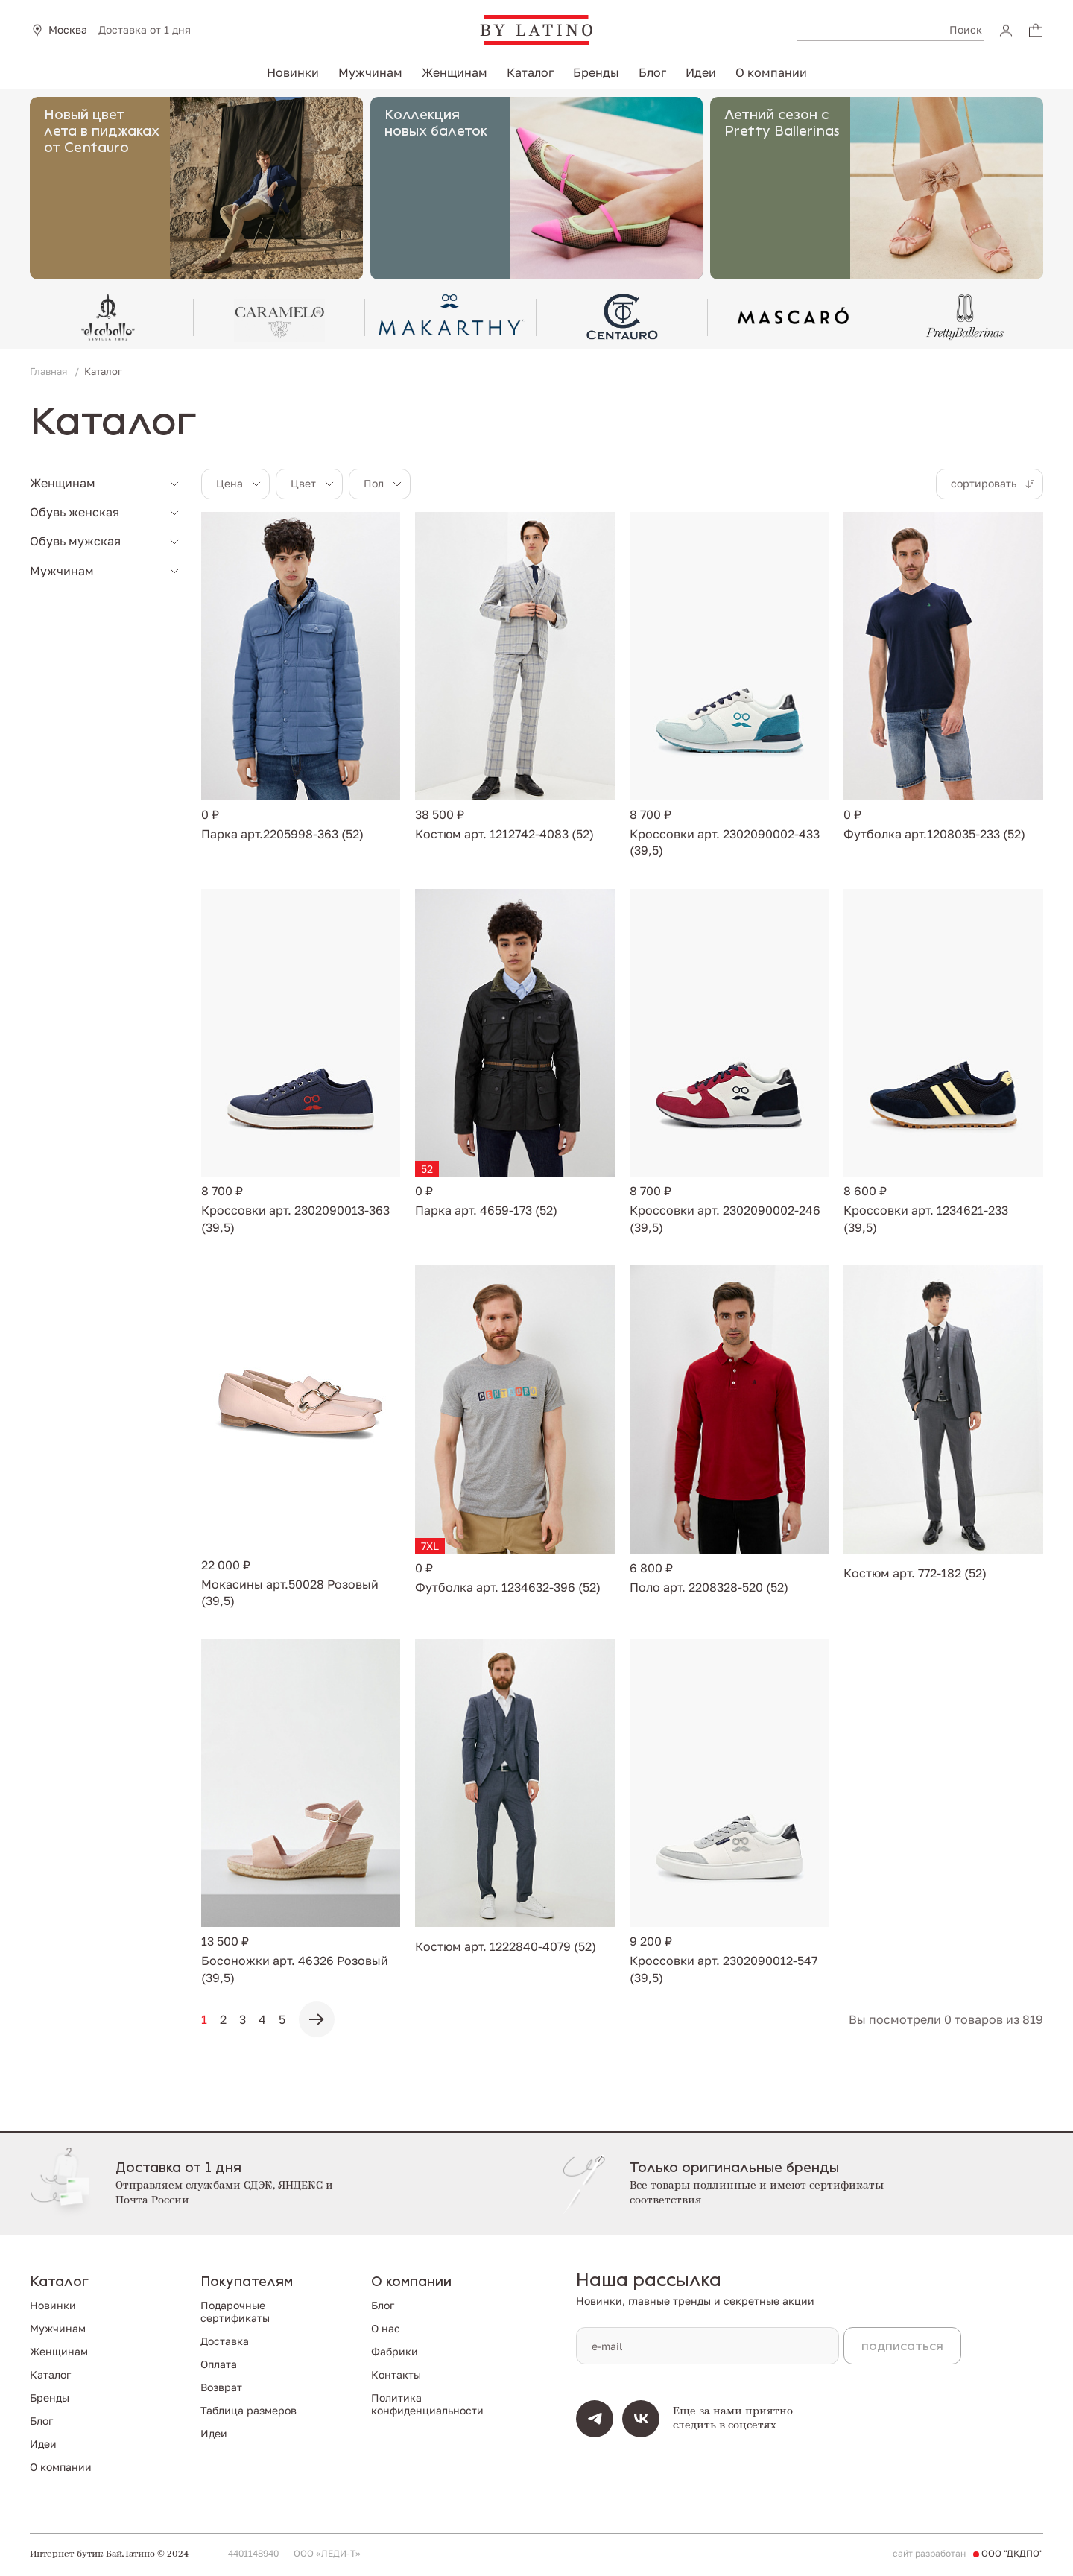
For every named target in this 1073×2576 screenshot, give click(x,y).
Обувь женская (74, 511)
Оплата (218, 2364)
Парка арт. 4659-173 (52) (486, 1210)
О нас (385, 2328)
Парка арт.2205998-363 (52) (282, 833)
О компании (771, 72)
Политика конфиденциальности (427, 2404)
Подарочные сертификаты (235, 2311)
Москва (67, 30)
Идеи (701, 72)
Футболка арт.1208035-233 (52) (934, 833)
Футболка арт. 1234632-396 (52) (508, 1587)
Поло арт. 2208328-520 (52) (709, 1587)
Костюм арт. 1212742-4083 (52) (504, 833)
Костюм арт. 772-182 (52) (915, 1573)
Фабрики (394, 2351)
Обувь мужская (75, 541)
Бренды (596, 72)
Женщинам (454, 72)
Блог (652, 72)
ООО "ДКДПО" (1012, 2553)
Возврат (221, 2387)
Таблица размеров (248, 2410)
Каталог (530, 72)
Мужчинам (370, 72)
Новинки (293, 72)
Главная (49, 371)
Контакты (396, 2374)
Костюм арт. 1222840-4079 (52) (505, 1946)
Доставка (224, 2341)
